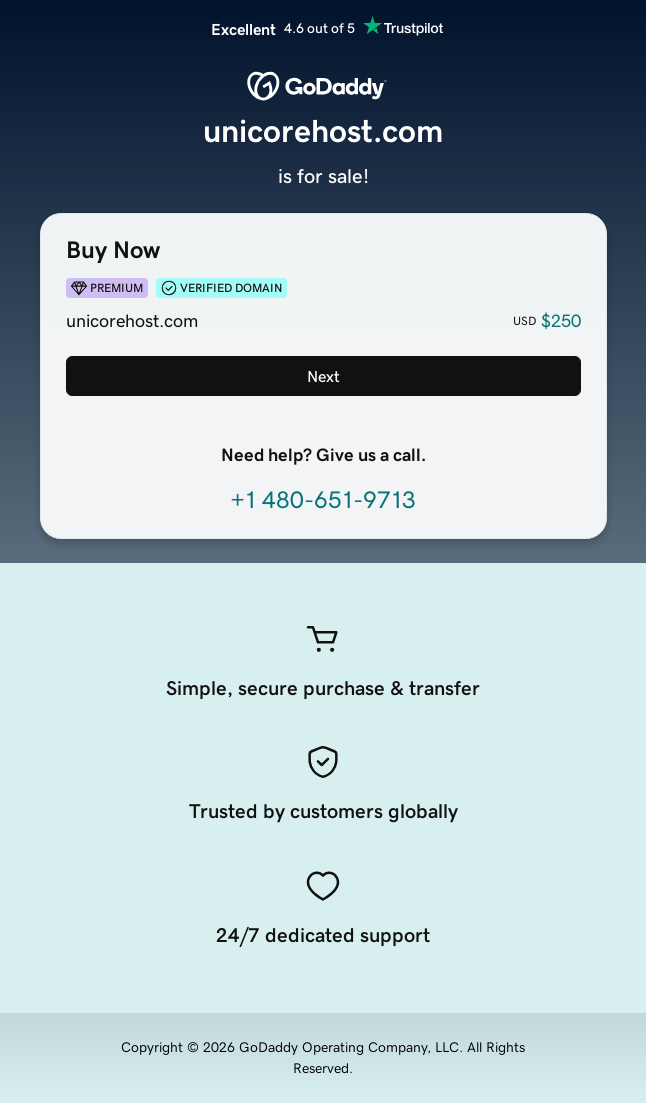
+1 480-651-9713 (323, 500)
